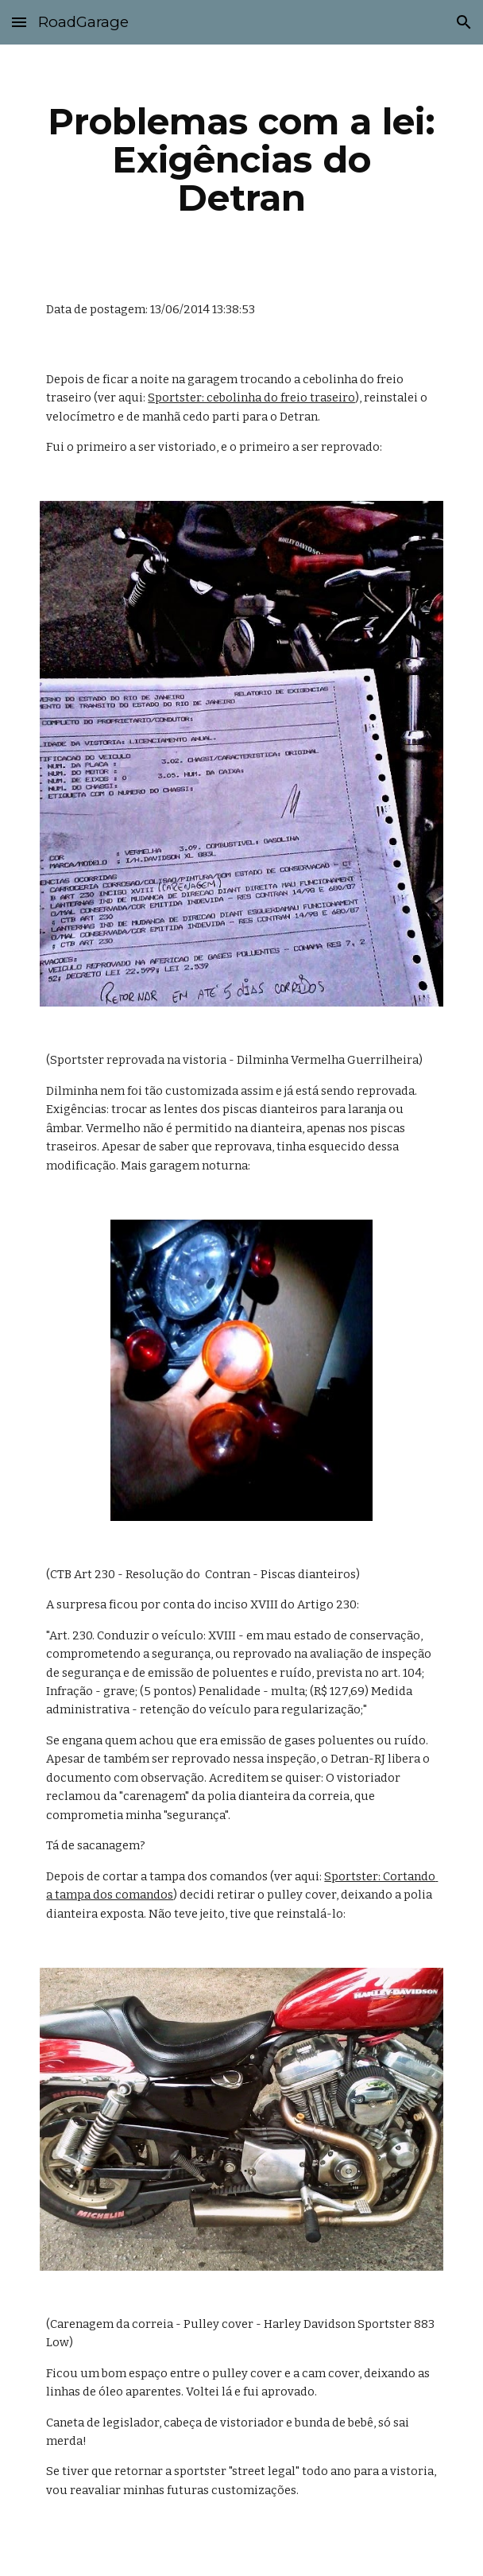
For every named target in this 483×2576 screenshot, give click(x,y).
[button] (19, 22)
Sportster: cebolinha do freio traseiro (251, 397)
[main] (241, 160)
